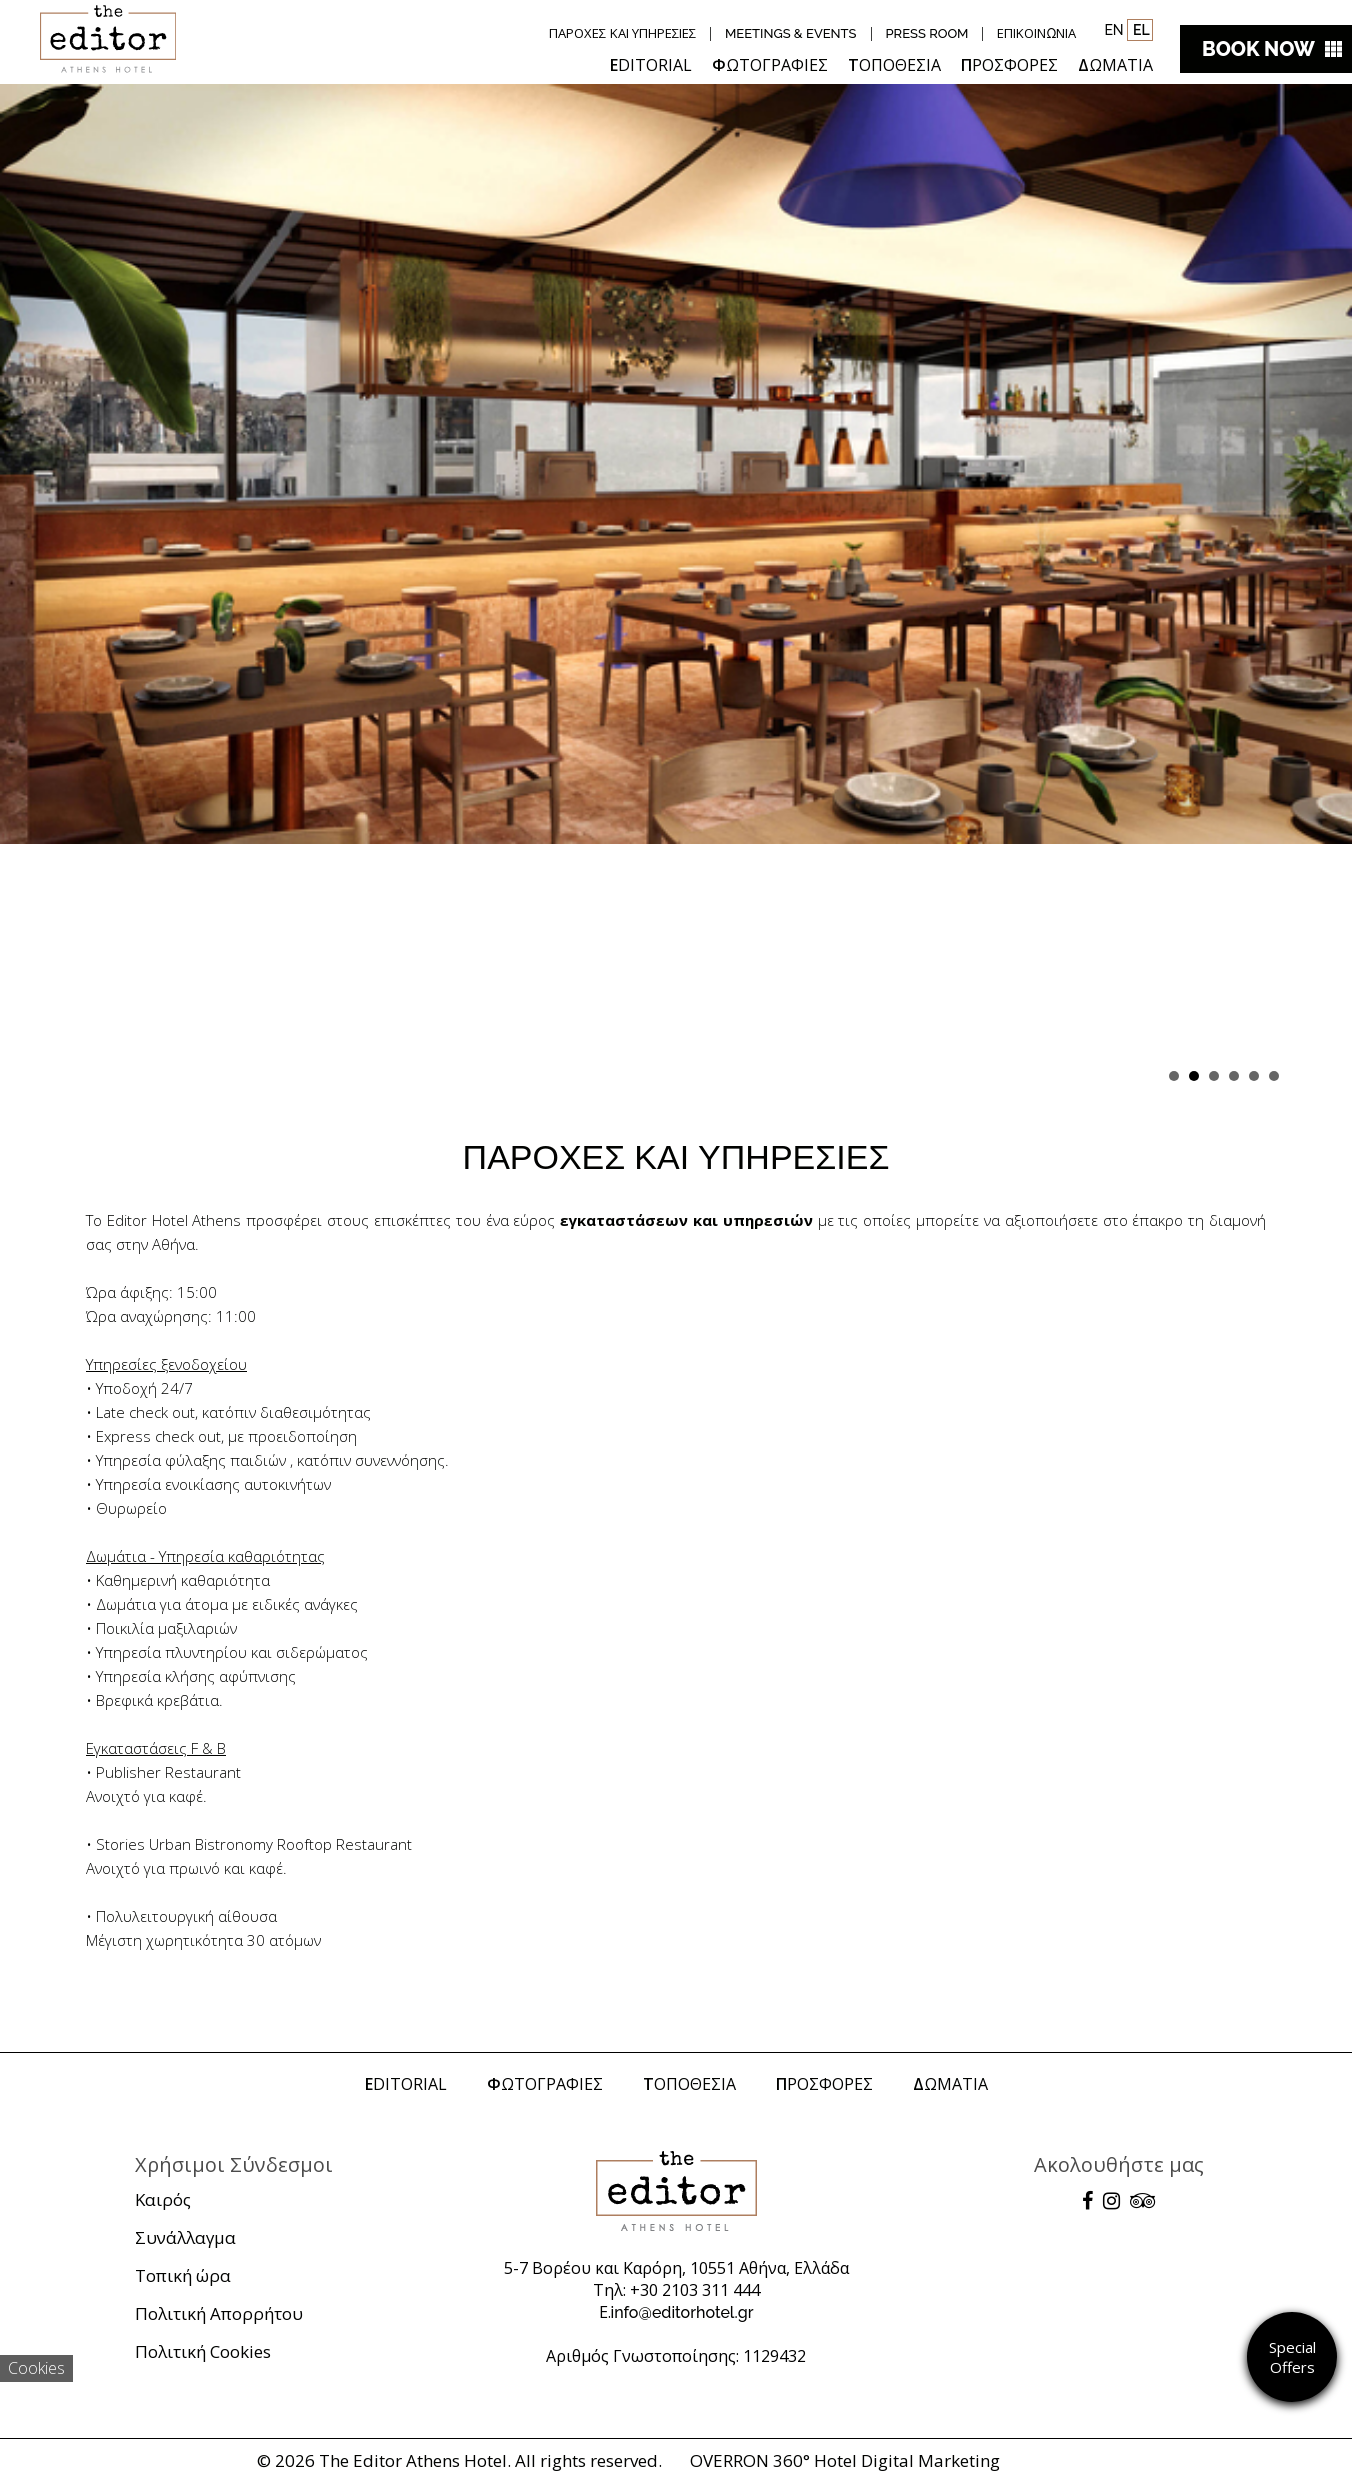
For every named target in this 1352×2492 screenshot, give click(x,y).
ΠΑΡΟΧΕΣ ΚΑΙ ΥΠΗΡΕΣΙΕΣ (622, 33)
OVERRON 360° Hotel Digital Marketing (845, 2460)
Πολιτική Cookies (203, 2351)
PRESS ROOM (927, 33)
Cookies (36, 2368)
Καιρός (163, 2199)
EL (1140, 30)
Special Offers (1292, 2357)
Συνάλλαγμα (185, 2237)
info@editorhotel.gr (682, 2312)
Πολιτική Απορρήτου (219, 2313)
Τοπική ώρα (183, 2275)
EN (1113, 30)
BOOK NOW (1258, 49)
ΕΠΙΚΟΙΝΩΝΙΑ (1036, 33)
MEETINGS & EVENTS (791, 33)
